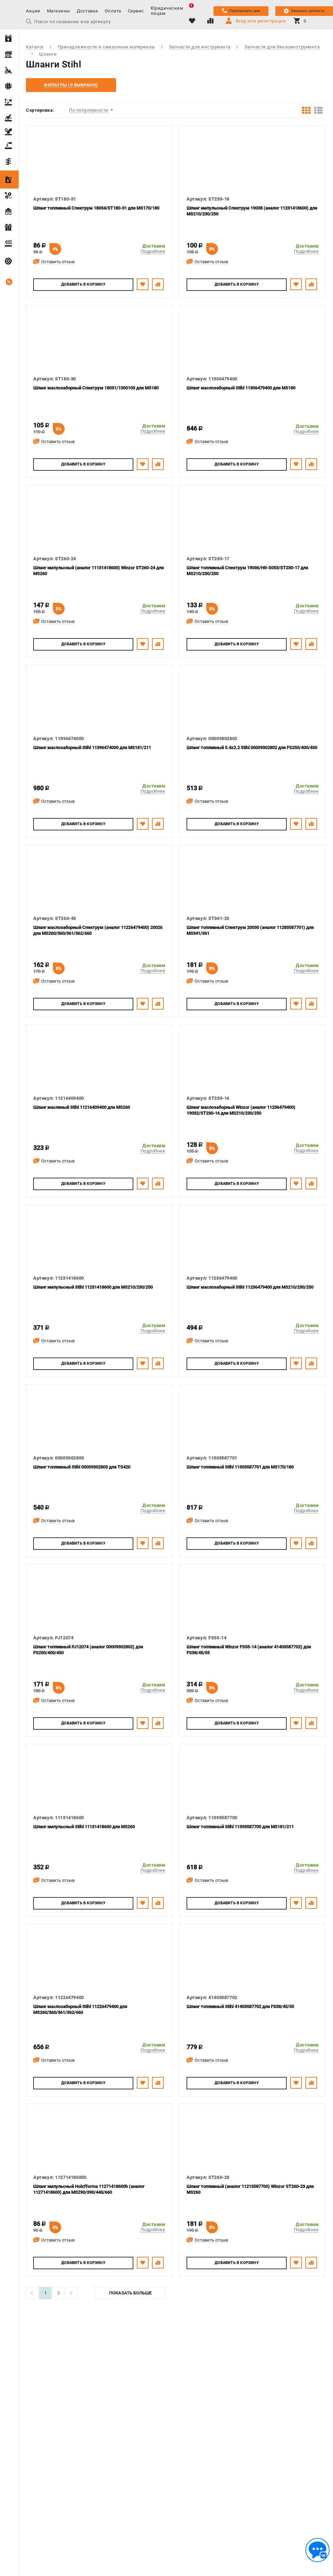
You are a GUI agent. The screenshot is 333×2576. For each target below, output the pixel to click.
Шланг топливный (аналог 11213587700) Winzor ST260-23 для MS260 (250, 2189)
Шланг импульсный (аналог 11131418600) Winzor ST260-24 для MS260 (98, 570)
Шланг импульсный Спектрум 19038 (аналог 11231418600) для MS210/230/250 (252, 211)
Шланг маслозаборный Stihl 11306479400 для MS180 (241, 387)
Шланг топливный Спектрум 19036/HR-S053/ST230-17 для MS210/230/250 (247, 570)
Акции (33, 10)
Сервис (136, 10)
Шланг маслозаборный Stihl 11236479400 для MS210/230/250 (250, 1287)
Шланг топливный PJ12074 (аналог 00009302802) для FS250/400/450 (88, 1649)
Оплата (113, 10)
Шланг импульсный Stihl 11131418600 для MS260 (84, 1826)
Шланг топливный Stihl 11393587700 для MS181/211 (240, 1826)
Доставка (87, 10)
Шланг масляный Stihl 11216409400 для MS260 (81, 1107)
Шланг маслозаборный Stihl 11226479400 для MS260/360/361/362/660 (80, 2009)
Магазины (58, 10)
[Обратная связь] (317, 2550)
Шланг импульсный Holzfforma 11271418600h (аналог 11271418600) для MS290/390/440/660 (88, 2189)
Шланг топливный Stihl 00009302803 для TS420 (81, 1467)
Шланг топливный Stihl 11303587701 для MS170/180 (240, 1467)
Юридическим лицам (170, 11)
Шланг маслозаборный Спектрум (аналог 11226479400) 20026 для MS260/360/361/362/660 (97, 930)
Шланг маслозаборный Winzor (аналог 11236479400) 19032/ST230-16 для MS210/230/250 (241, 1110)
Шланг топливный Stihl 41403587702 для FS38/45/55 (240, 2006)
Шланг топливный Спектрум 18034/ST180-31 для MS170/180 (96, 208)
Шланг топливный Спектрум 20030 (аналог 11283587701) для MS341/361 (250, 930)
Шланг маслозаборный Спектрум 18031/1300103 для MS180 (96, 387)
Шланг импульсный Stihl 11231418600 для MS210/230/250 (93, 1287)
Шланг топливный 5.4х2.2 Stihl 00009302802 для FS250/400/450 (252, 747)
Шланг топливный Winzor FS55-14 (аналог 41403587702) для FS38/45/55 (249, 1649)
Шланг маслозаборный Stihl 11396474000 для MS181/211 (92, 747)
